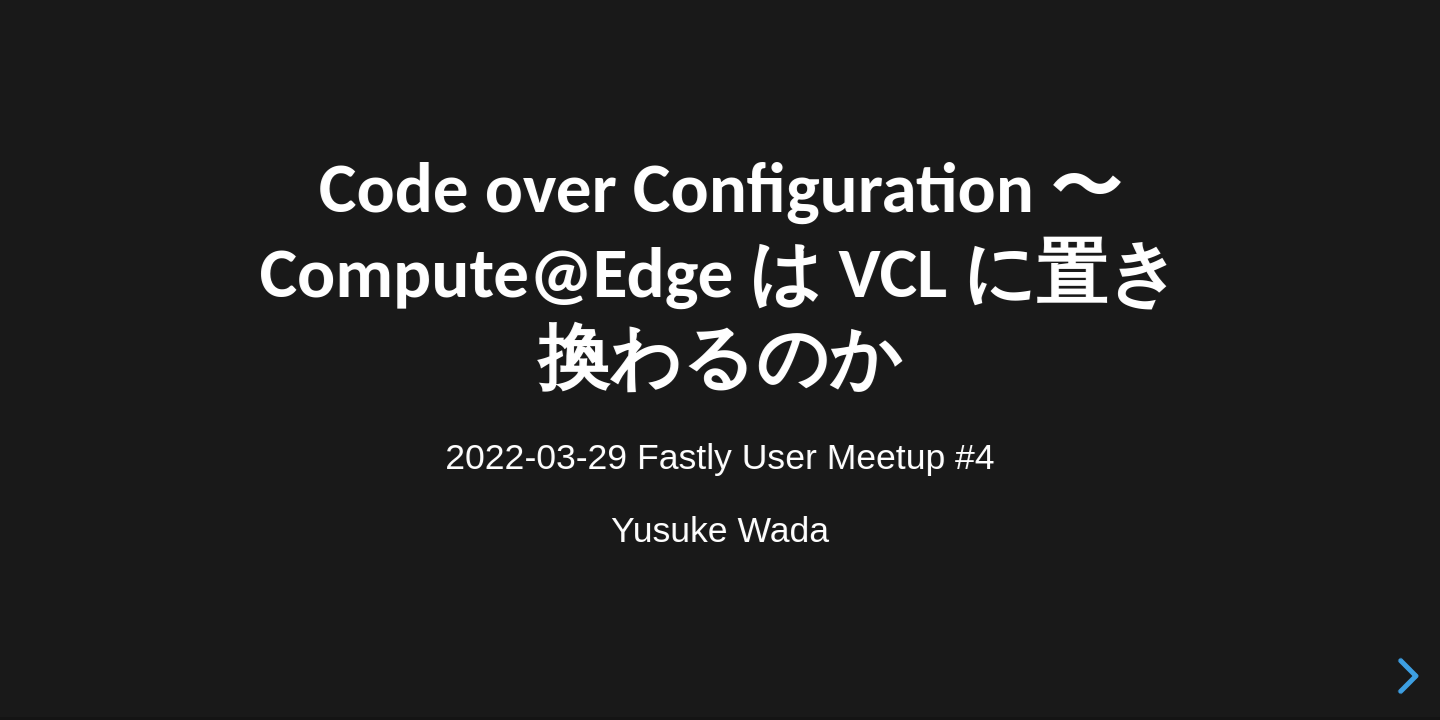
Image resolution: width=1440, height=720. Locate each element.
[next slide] (1405, 676)
